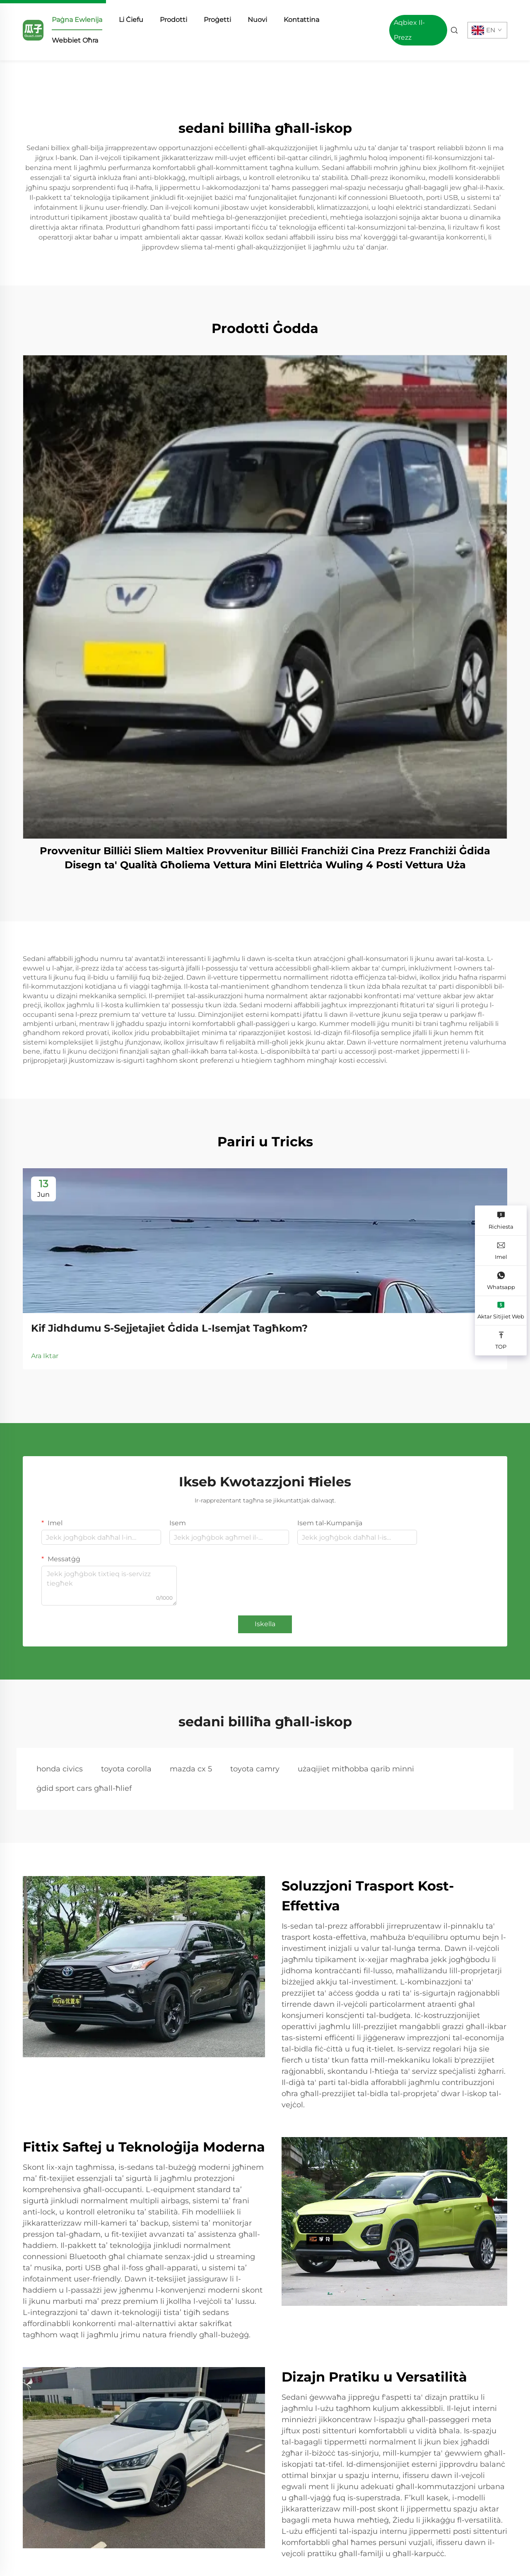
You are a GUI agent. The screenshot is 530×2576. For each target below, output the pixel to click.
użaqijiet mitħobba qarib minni (356, 1768)
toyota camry (254, 1768)
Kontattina (301, 20)
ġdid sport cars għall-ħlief (84, 1788)
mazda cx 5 (191, 1768)
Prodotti (173, 20)
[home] (33, 30)
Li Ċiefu (131, 20)
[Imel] (501, 1251)
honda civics (59, 1768)
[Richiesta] (501, 1220)
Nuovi (257, 20)
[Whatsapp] (501, 1281)
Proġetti (217, 20)
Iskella (265, 1624)
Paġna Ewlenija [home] (77, 20)
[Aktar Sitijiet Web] (501, 1310)
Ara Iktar (44, 1356)
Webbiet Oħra (75, 40)
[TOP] (501, 1340)
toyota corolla (126, 1768)
